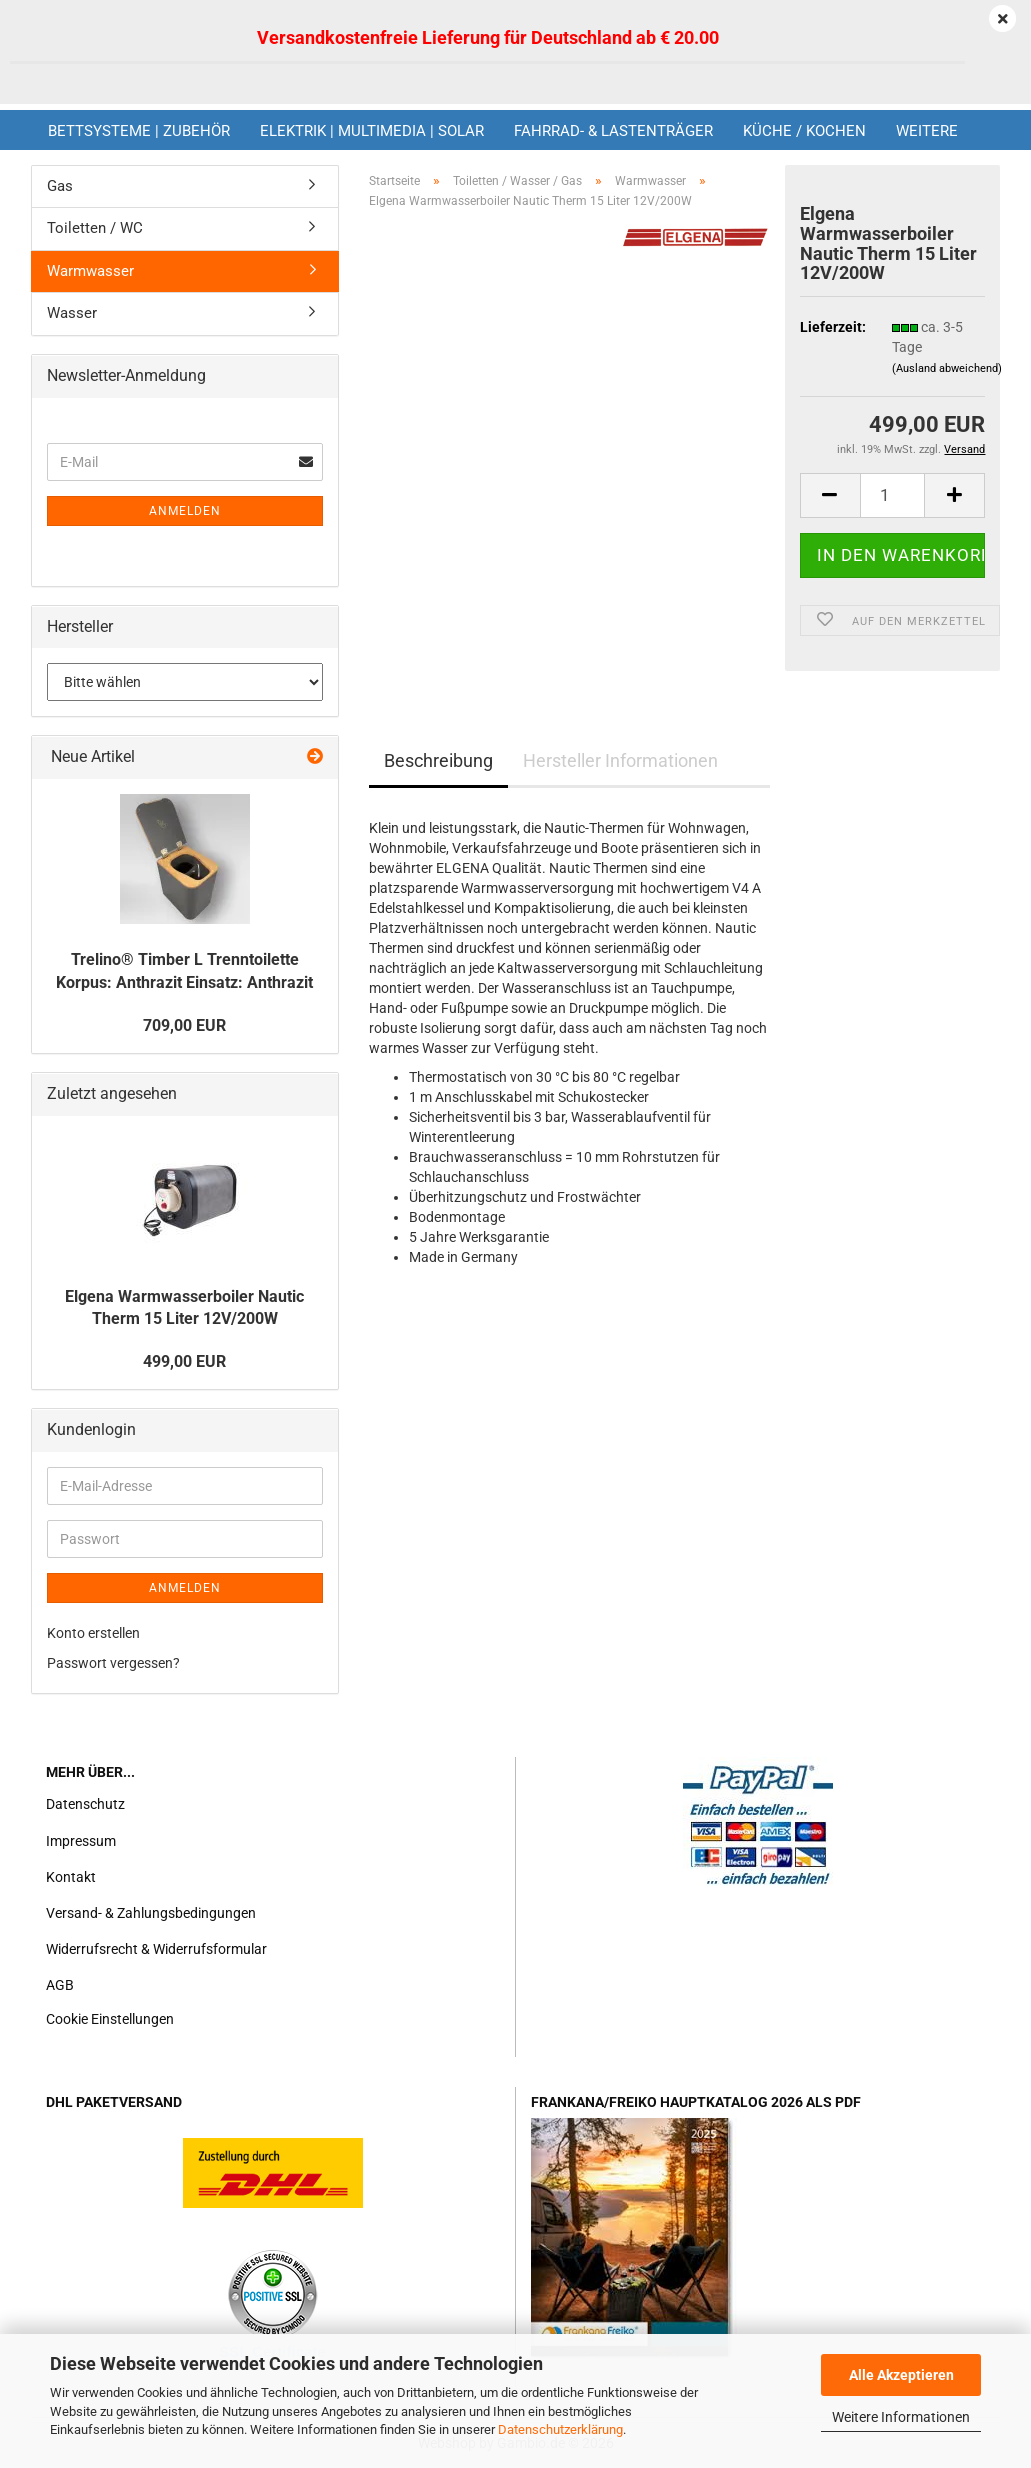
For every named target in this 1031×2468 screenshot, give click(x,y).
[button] (830, 495)
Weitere (927, 131)
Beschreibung (438, 760)
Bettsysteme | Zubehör (139, 131)
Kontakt (71, 1877)
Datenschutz (85, 1804)
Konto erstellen (93, 1633)
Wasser (72, 313)
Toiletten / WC (95, 228)
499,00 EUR (184, 1361)
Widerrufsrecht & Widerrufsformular (156, 1949)
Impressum (81, 1841)
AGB (60, 1985)
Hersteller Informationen (620, 760)
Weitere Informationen (901, 2417)
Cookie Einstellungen (110, 2019)
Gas (60, 186)
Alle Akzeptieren (901, 2375)
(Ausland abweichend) (947, 368)
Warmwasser (90, 271)
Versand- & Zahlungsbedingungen (151, 1913)
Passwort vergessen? (113, 1663)
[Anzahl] (893, 495)
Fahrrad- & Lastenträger (613, 131)
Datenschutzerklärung (560, 2429)
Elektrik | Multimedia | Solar (372, 131)
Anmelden (185, 511)
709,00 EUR (184, 1025)
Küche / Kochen (804, 131)
